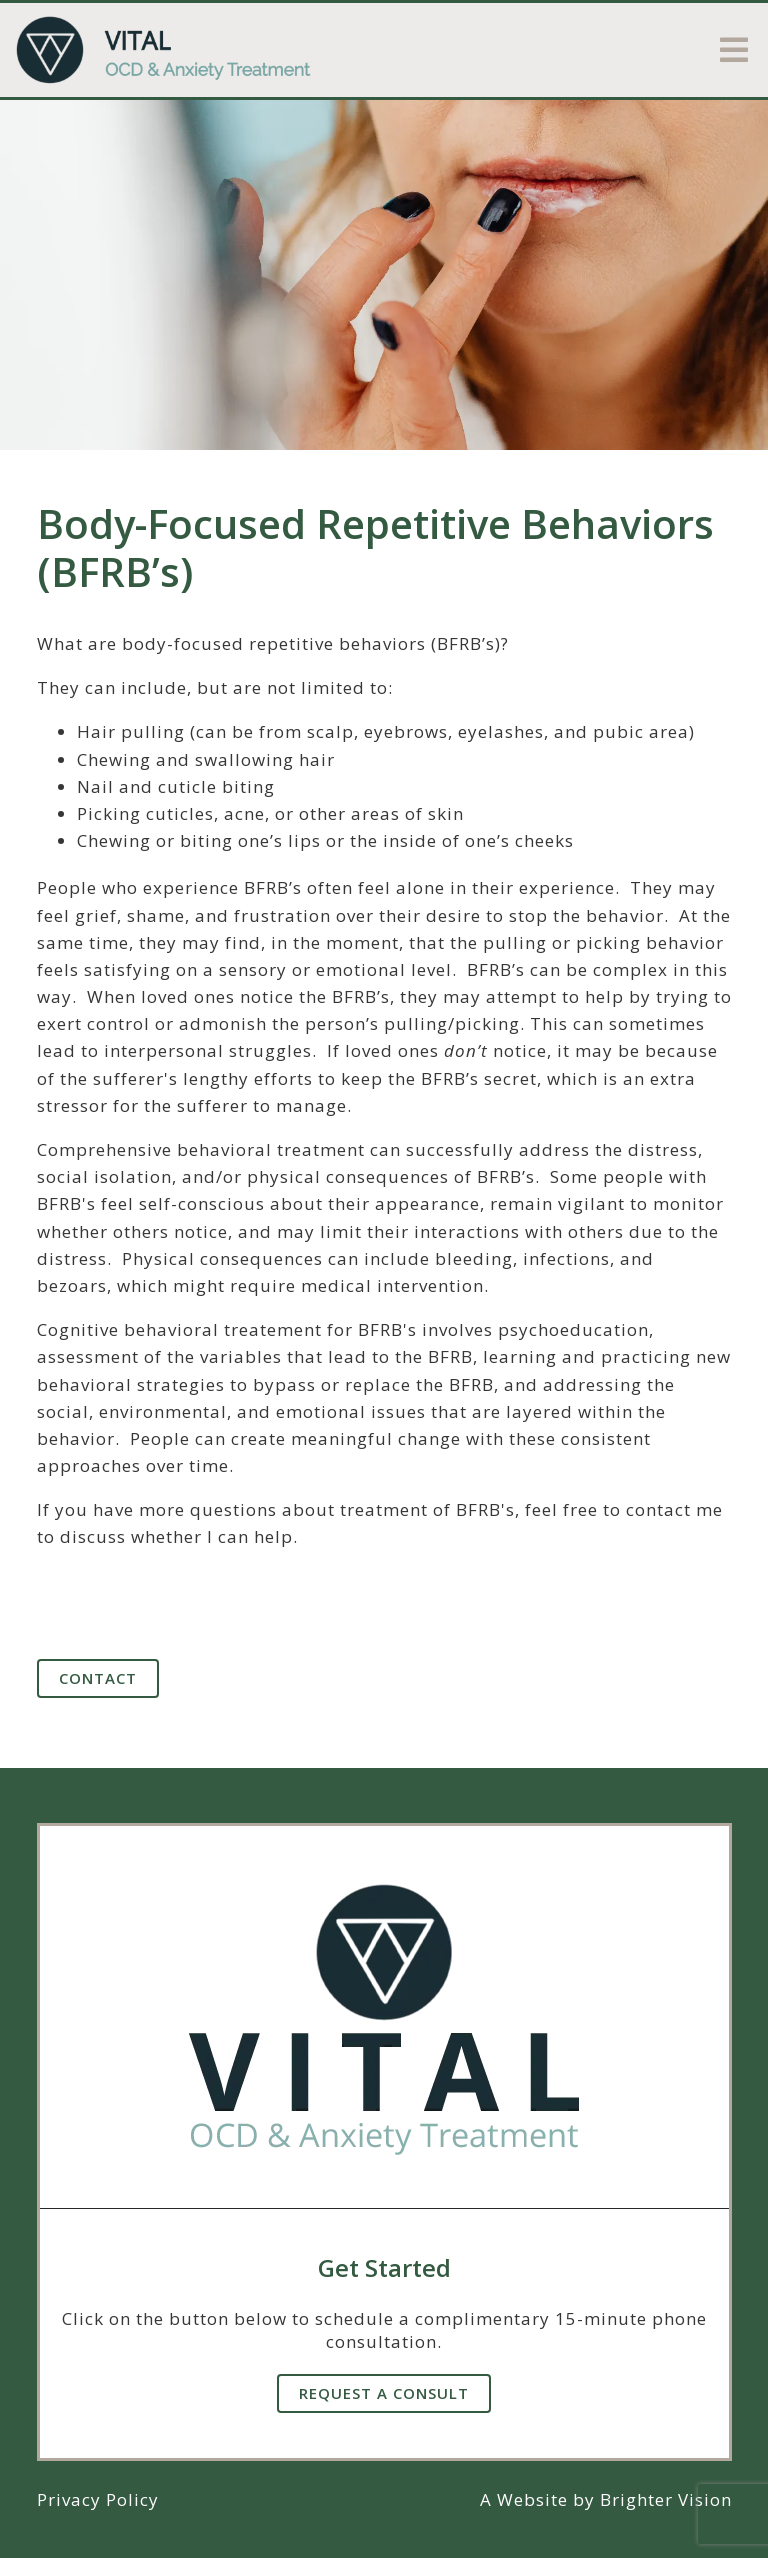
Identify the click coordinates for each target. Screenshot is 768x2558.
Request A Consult (384, 2393)
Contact (98, 1678)
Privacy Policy (98, 2499)
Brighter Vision (666, 2499)
